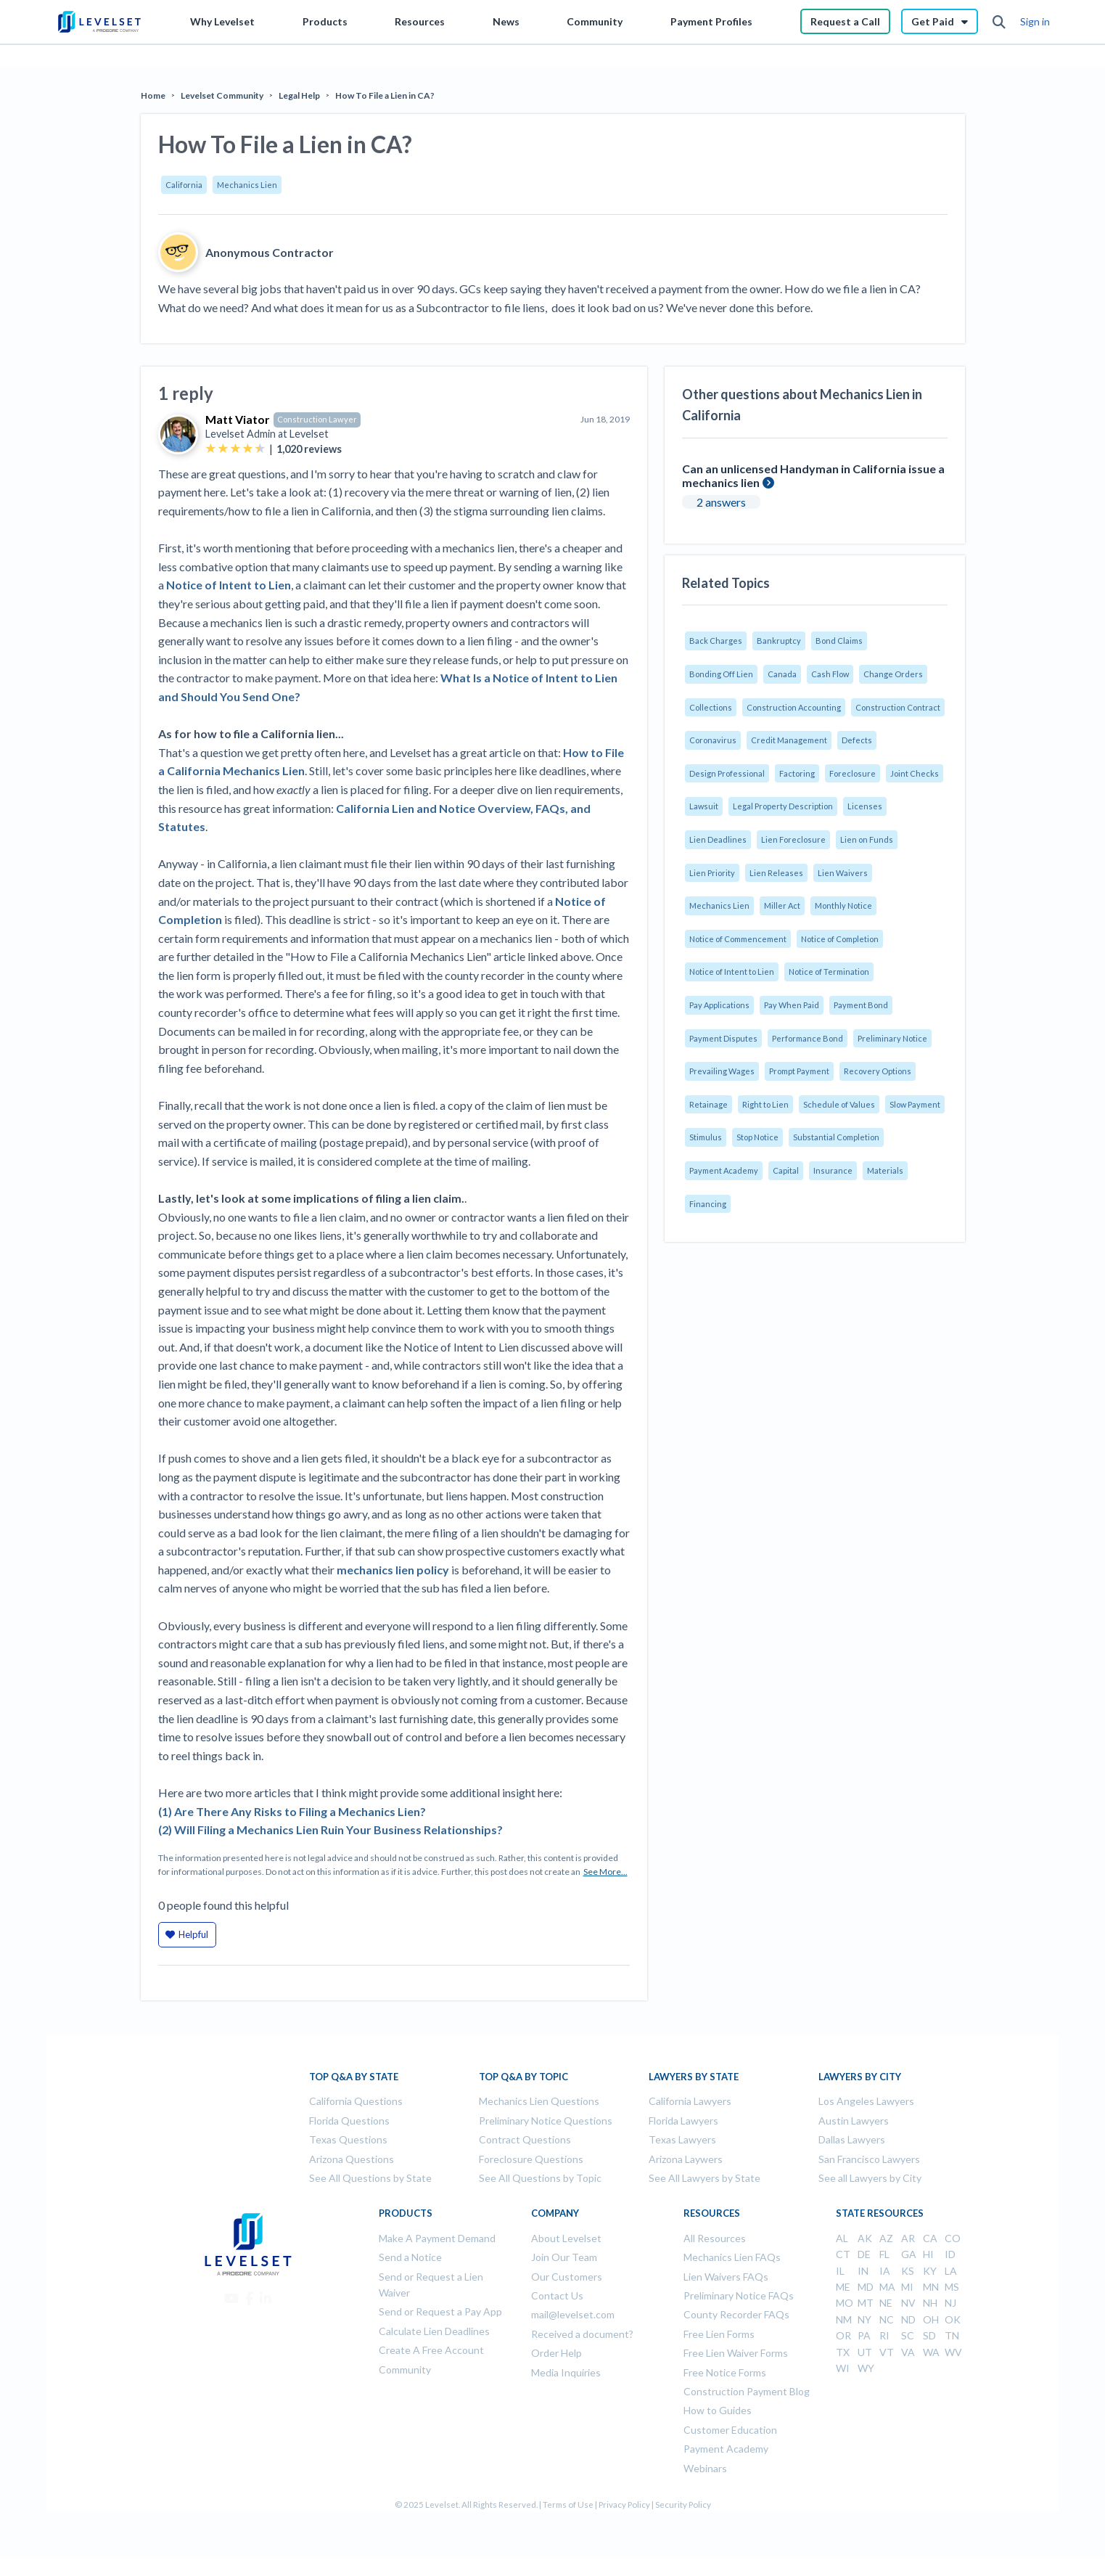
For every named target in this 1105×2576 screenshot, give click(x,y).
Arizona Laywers (686, 2159)
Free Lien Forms (719, 2334)
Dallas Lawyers (851, 2139)
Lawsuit (703, 806)
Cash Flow (830, 674)
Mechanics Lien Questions (539, 2101)
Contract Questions (525, 2139)
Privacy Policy (624, 2504)
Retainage (708, 1104)
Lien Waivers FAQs (725, 2276)
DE (864, 2254)
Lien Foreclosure (793, 839)
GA (908, 2254)
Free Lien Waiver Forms (735, 2353)
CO (953, 2238)
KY (930, 2271)
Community (595, 21)
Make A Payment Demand (437, 2238)
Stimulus (705, 1137)
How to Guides (717, 2410)
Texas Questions (348, 2139)
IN (863, 2271)
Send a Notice (410, 2257)
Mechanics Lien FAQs (732, 2257)
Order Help (556, 2353)
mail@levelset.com (573, 2314)
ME (843, 2287)
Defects (857, 740)
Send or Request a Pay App (440, 2311)
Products (325, 21)
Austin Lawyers (853, 2120)
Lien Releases (776, 873)
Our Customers (566, 2276)
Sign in (1035, 21)
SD (929, 2335)
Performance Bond (807, 1038)
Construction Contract (897, 707)
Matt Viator (237, 419)
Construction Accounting (794, 707)
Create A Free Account (431, 2350)
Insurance (833, 1170)
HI (928, 2254)
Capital (786, 1170)
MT (866, 2303)
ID (950, 2254)
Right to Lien (765, 1104)
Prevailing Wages (722, 1071)
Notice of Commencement (737, 939)
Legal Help (299, 95)
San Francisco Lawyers (869, 2159)
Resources (420, 21)
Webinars (705, 2468)
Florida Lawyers (683, 2120)
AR (908, 2238)
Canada (782, 674)
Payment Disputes (723, 1038)
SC (907, 2335)
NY (864, 2319)
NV (908, 2303)
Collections (710, 707)
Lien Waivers (843, 873)
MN (931, 2287)
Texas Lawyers (682, 2139)
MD (866, 2287)
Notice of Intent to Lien (731, 971)
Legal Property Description (783, 806)
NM (844, 2319)
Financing (707, 1204)
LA (951, 2271)
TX (843, 2352)
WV (953, 2352)
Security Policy (683, 2504)
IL (840, 2271)
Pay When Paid (791, 1005)
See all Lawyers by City (869, 2178)
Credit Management (789, 740)
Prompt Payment (799, 1071)
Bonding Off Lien (721, 674)
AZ (886, 2238)
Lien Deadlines (718, 839)
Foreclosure (852, 773)
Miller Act (782, 905)
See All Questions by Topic (540, 2178)
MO (844, 2303)
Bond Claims (839, 640)
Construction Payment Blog (746, 2391)
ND (908, 2319)
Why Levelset (222, 21)
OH (931, 2319)
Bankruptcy (779, 640)
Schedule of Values (839, 1104)
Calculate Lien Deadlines (434, 2331)
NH (930, 2303)
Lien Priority (712, 873)
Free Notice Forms (724, 2372)
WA (931, 2352)
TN (952, 2335)
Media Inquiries (566, 2372)
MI (907, 2287)
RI (884, 2335)
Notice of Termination (829, 971)
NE (885, 2303)
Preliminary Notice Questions (545, 2120)
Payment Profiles (711, 21)
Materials (885, 1170)
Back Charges (715, 640)
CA (930, 2238)
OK (953, 2319)
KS (907, 2271)
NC (886, 2319)
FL (884, 2254)
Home (153, 95)
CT (843, 2254)
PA (864, 2335)
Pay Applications (719, 1005)
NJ (950, 2303)
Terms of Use (568, 2504)
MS (952, 2287)
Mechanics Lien (247, 184)
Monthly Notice (843, 905)
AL (842, 2238)
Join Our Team (564, 2257)
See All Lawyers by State (704, 2178)
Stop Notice (757, 1137)
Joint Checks (914, 773)
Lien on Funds (866, 839)
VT (886, 2352)
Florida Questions (349, 2120)
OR (843, 2335)
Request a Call (845, 21)
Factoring (797, 773)
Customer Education (730, 2430)
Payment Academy (723, 1170)
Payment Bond (861, 1005)
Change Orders (893, 674)
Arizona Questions (351, 2159)
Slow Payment (915, 1104)
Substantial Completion (836, 1137)
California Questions (356, 2101)
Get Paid (939, 21)
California (183, 184)
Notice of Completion (840, 939)
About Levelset (566, 2238)
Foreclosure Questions (531, 2159)
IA (884, 2271)
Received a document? (582, 2334)
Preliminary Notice (892, 1038)
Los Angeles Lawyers (866, 2101)
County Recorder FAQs (736, 2314)
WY (866, 2368)
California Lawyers (690, 2101)
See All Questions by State (370, 2178)
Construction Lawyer (317, 419)
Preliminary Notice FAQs (738, 2295)
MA (887, 2287)
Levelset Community (222, 95)
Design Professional (727, 773)
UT (865, 2352)
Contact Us (557, 2295)
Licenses (864, 806)
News (506, 21)
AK (865, 2238)
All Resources (714, 2238)
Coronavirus (712, 740)
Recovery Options (877, 1071)
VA (908, 2352)
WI (843, 2368)
